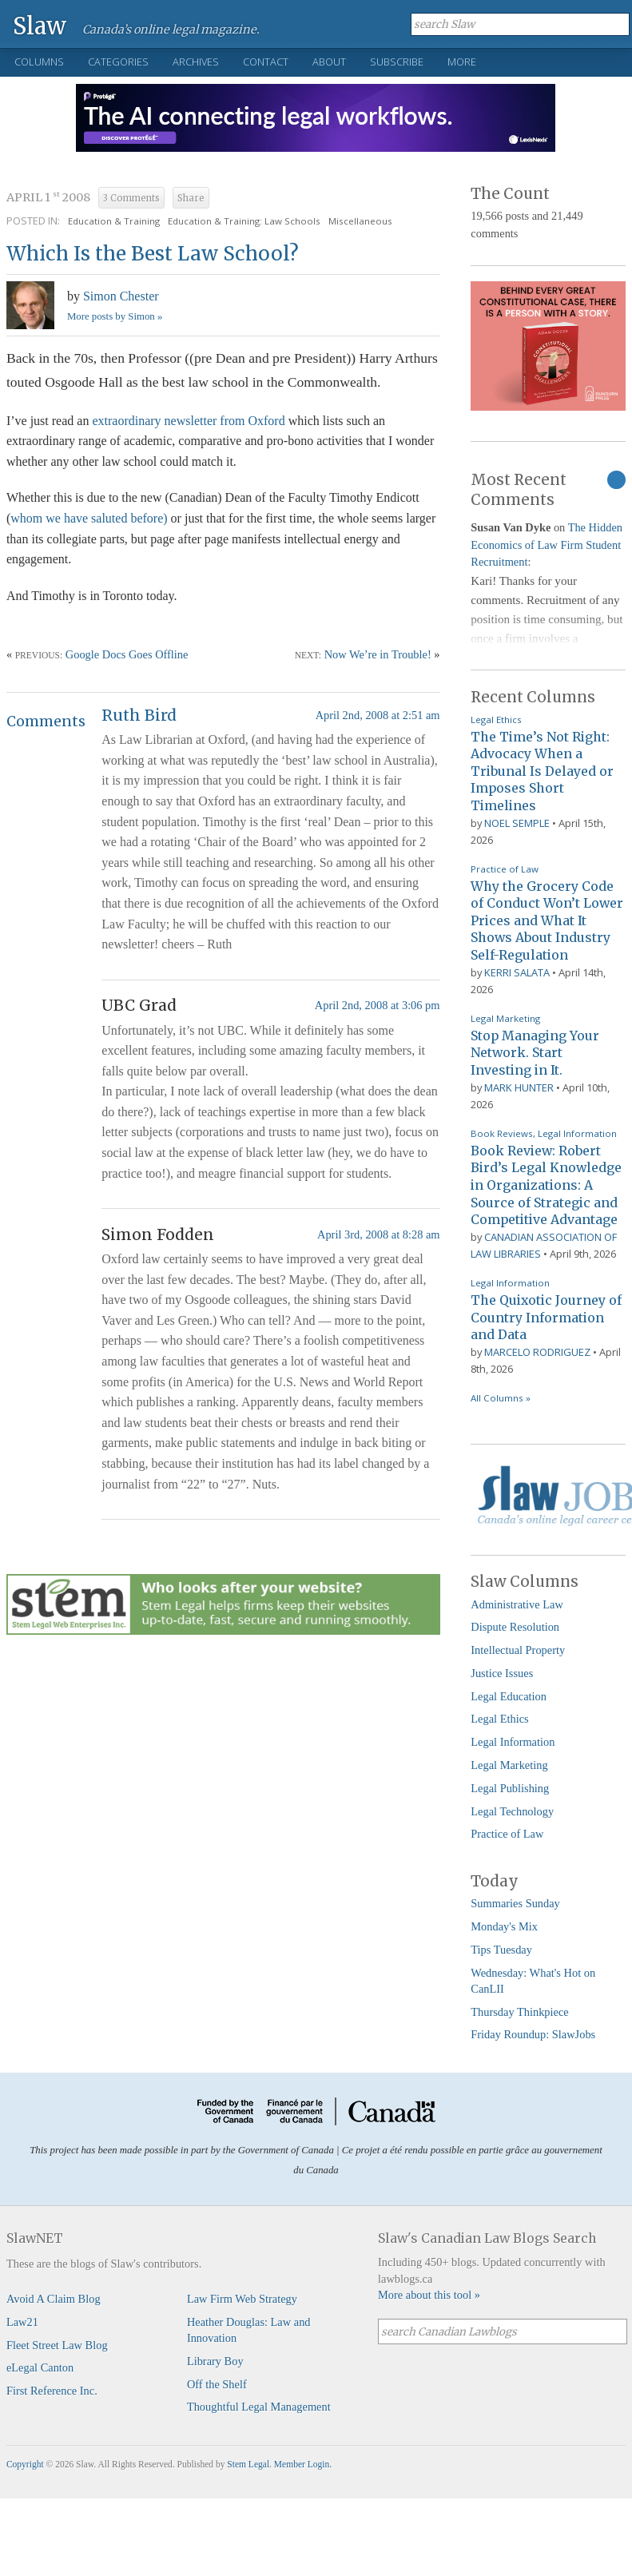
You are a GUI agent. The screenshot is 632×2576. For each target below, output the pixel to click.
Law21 (22, 2322)
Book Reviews (502, 1133)
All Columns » (501, 1398)
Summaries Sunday (515, 1903)
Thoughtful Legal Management (259, 2406)
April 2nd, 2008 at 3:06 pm (377, 1005)
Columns (39, 61)
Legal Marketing (505, 1018)
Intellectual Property (518, 1650)
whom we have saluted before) (88, 518)
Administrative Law (517, 1604)
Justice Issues (502, 1673)
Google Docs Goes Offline (127, 654)
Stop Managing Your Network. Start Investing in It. (535, 1053)
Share (191, 198)
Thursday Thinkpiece (519, 2012)
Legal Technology (512, 1811)
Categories (118, 61)
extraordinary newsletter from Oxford (190, 420)
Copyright (25, 2464)
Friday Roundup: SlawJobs (533, 2034)
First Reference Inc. (51, 2390)
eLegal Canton (40, 2367)
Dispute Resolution (515, 1626)
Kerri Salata (517, 972)
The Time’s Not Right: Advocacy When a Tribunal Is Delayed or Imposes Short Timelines (542, 771)
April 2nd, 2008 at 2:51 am (378, 715)
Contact (265, 61)
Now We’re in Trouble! (377, 654)
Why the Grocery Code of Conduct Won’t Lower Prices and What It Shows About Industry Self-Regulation (547, 920)
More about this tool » (429, 2294)
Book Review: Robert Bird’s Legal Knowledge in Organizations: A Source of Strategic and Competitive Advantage (546, 1185)
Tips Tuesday (501, 1949)
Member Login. (303, 2464)
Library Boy (215, 2361)
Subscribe (396, 61)
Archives (196, 61)
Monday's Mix (504, 1926)
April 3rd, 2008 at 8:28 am (378, 1234)
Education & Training (114, 221)
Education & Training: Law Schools (244, 221)
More (461, 61)
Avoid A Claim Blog (53, 2298)
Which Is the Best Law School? (152, 253)
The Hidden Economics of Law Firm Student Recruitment (546, 544)
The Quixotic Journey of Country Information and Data (546, 1317)
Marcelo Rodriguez (537, 1352)
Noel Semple (517, 823)
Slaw (39, 25)
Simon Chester (121, 296)
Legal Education (509, 1696)
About (329, 61)
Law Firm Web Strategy (242, 2298)
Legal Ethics (496, 719)
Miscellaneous (360, 221)
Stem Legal (248, 2464)
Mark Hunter (519, 1087)
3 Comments (131, 198)
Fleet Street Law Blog (57, 2345)
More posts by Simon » (114, 316)
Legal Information (577, 1133)
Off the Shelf (217, 2384)
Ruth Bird (139, 715)
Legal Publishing (510, 1788)
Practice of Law (505, 869)
